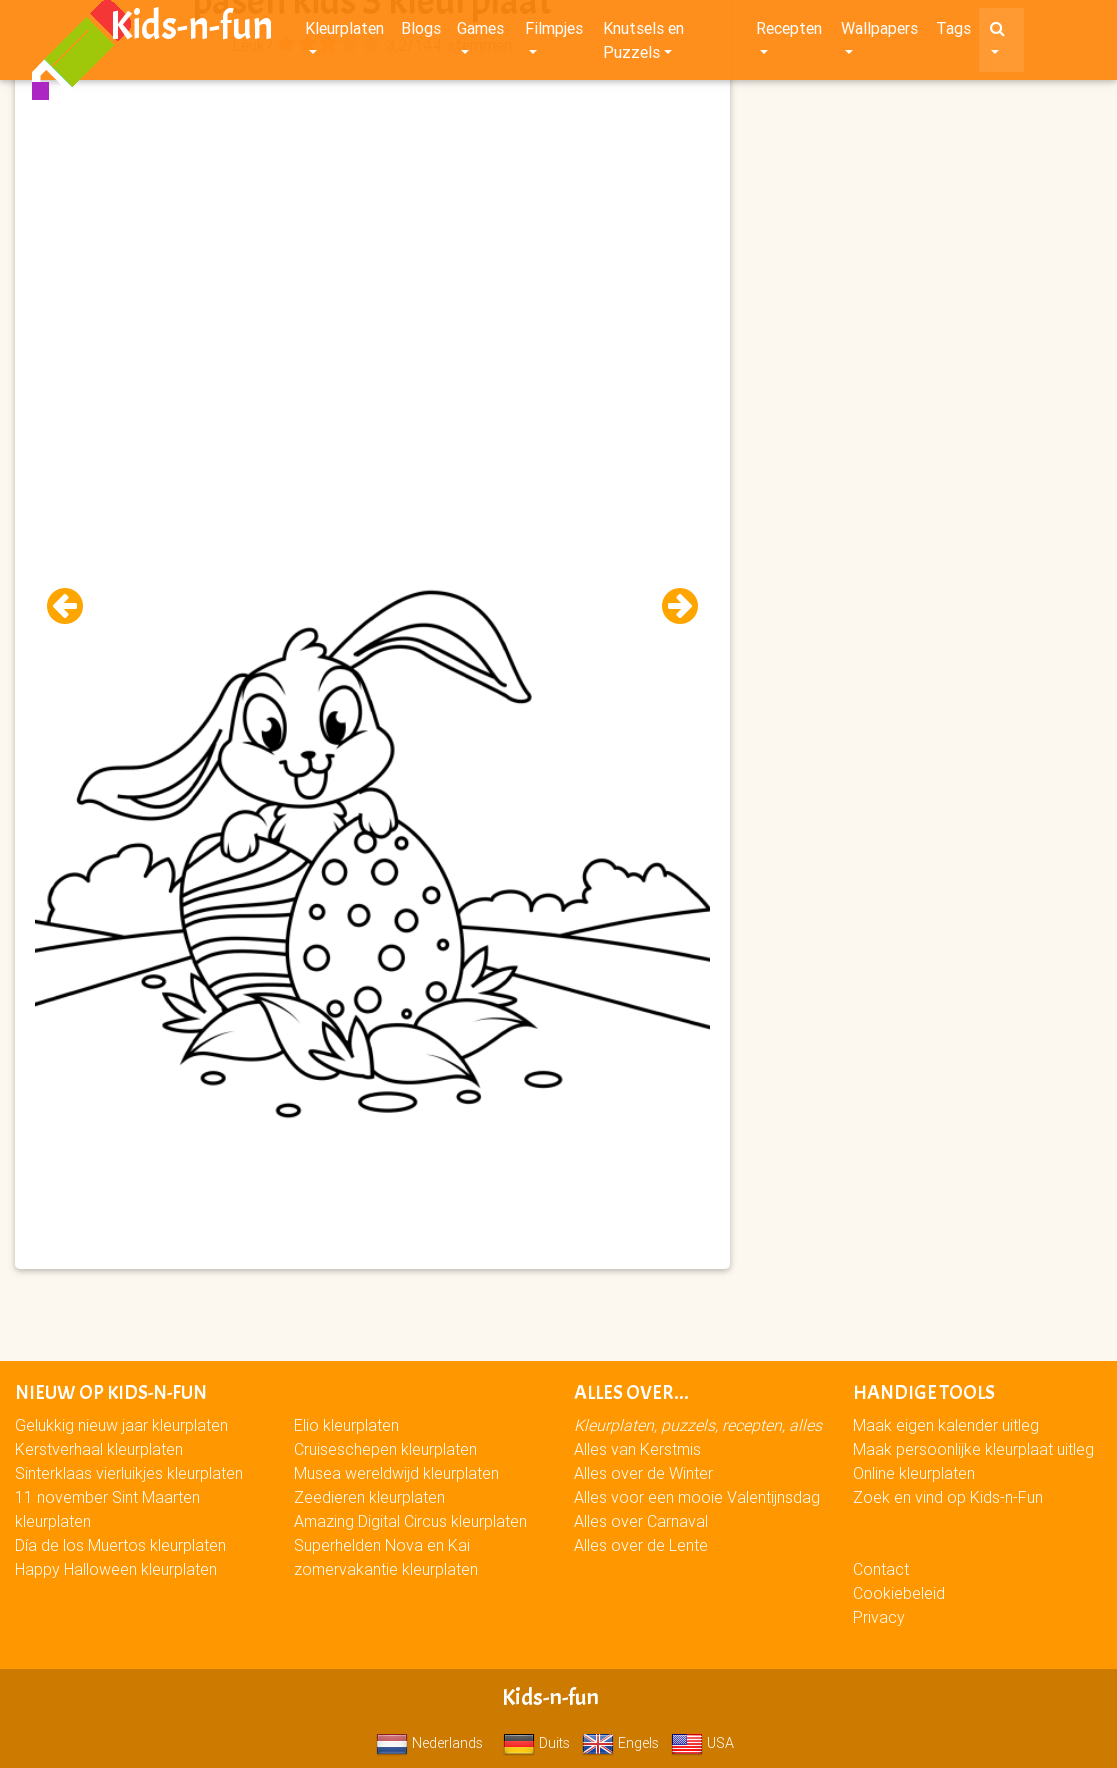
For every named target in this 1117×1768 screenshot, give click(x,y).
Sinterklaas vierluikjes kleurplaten (129, 1473)
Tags (953, 32)
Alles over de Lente (641, 1545)
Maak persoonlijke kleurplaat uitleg (973, 1449)
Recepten (789, 32)
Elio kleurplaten (346, 1425)
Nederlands (429, 1743)
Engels (620, 1743)
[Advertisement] (372, 201)
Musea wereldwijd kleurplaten (396, 1473)
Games (480, 32)
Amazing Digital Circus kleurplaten (410, 1521)
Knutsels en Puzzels (643, 44)
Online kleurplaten (914, 1473)
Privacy (879, 1617)
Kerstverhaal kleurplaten (99, 1449)
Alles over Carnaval (641, 1521)
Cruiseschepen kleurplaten (385, 1449)
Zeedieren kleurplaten (369, 1497)
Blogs (421, 32)
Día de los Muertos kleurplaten (120, 1545)
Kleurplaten (344, 32)
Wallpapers (879, 32)
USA (702, 1743)
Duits (536, 1743)
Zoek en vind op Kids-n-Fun (948, 1497)
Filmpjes (554, 32)
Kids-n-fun (191, 30)
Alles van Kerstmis (637, 1449)
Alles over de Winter (643, 1473)
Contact (881, 1569)
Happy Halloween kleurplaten (116, 1569)
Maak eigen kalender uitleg (946, 1425)
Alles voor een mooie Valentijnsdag (697, 1497)
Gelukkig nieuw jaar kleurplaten (121, 1425)
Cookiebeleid (899, 1593)
